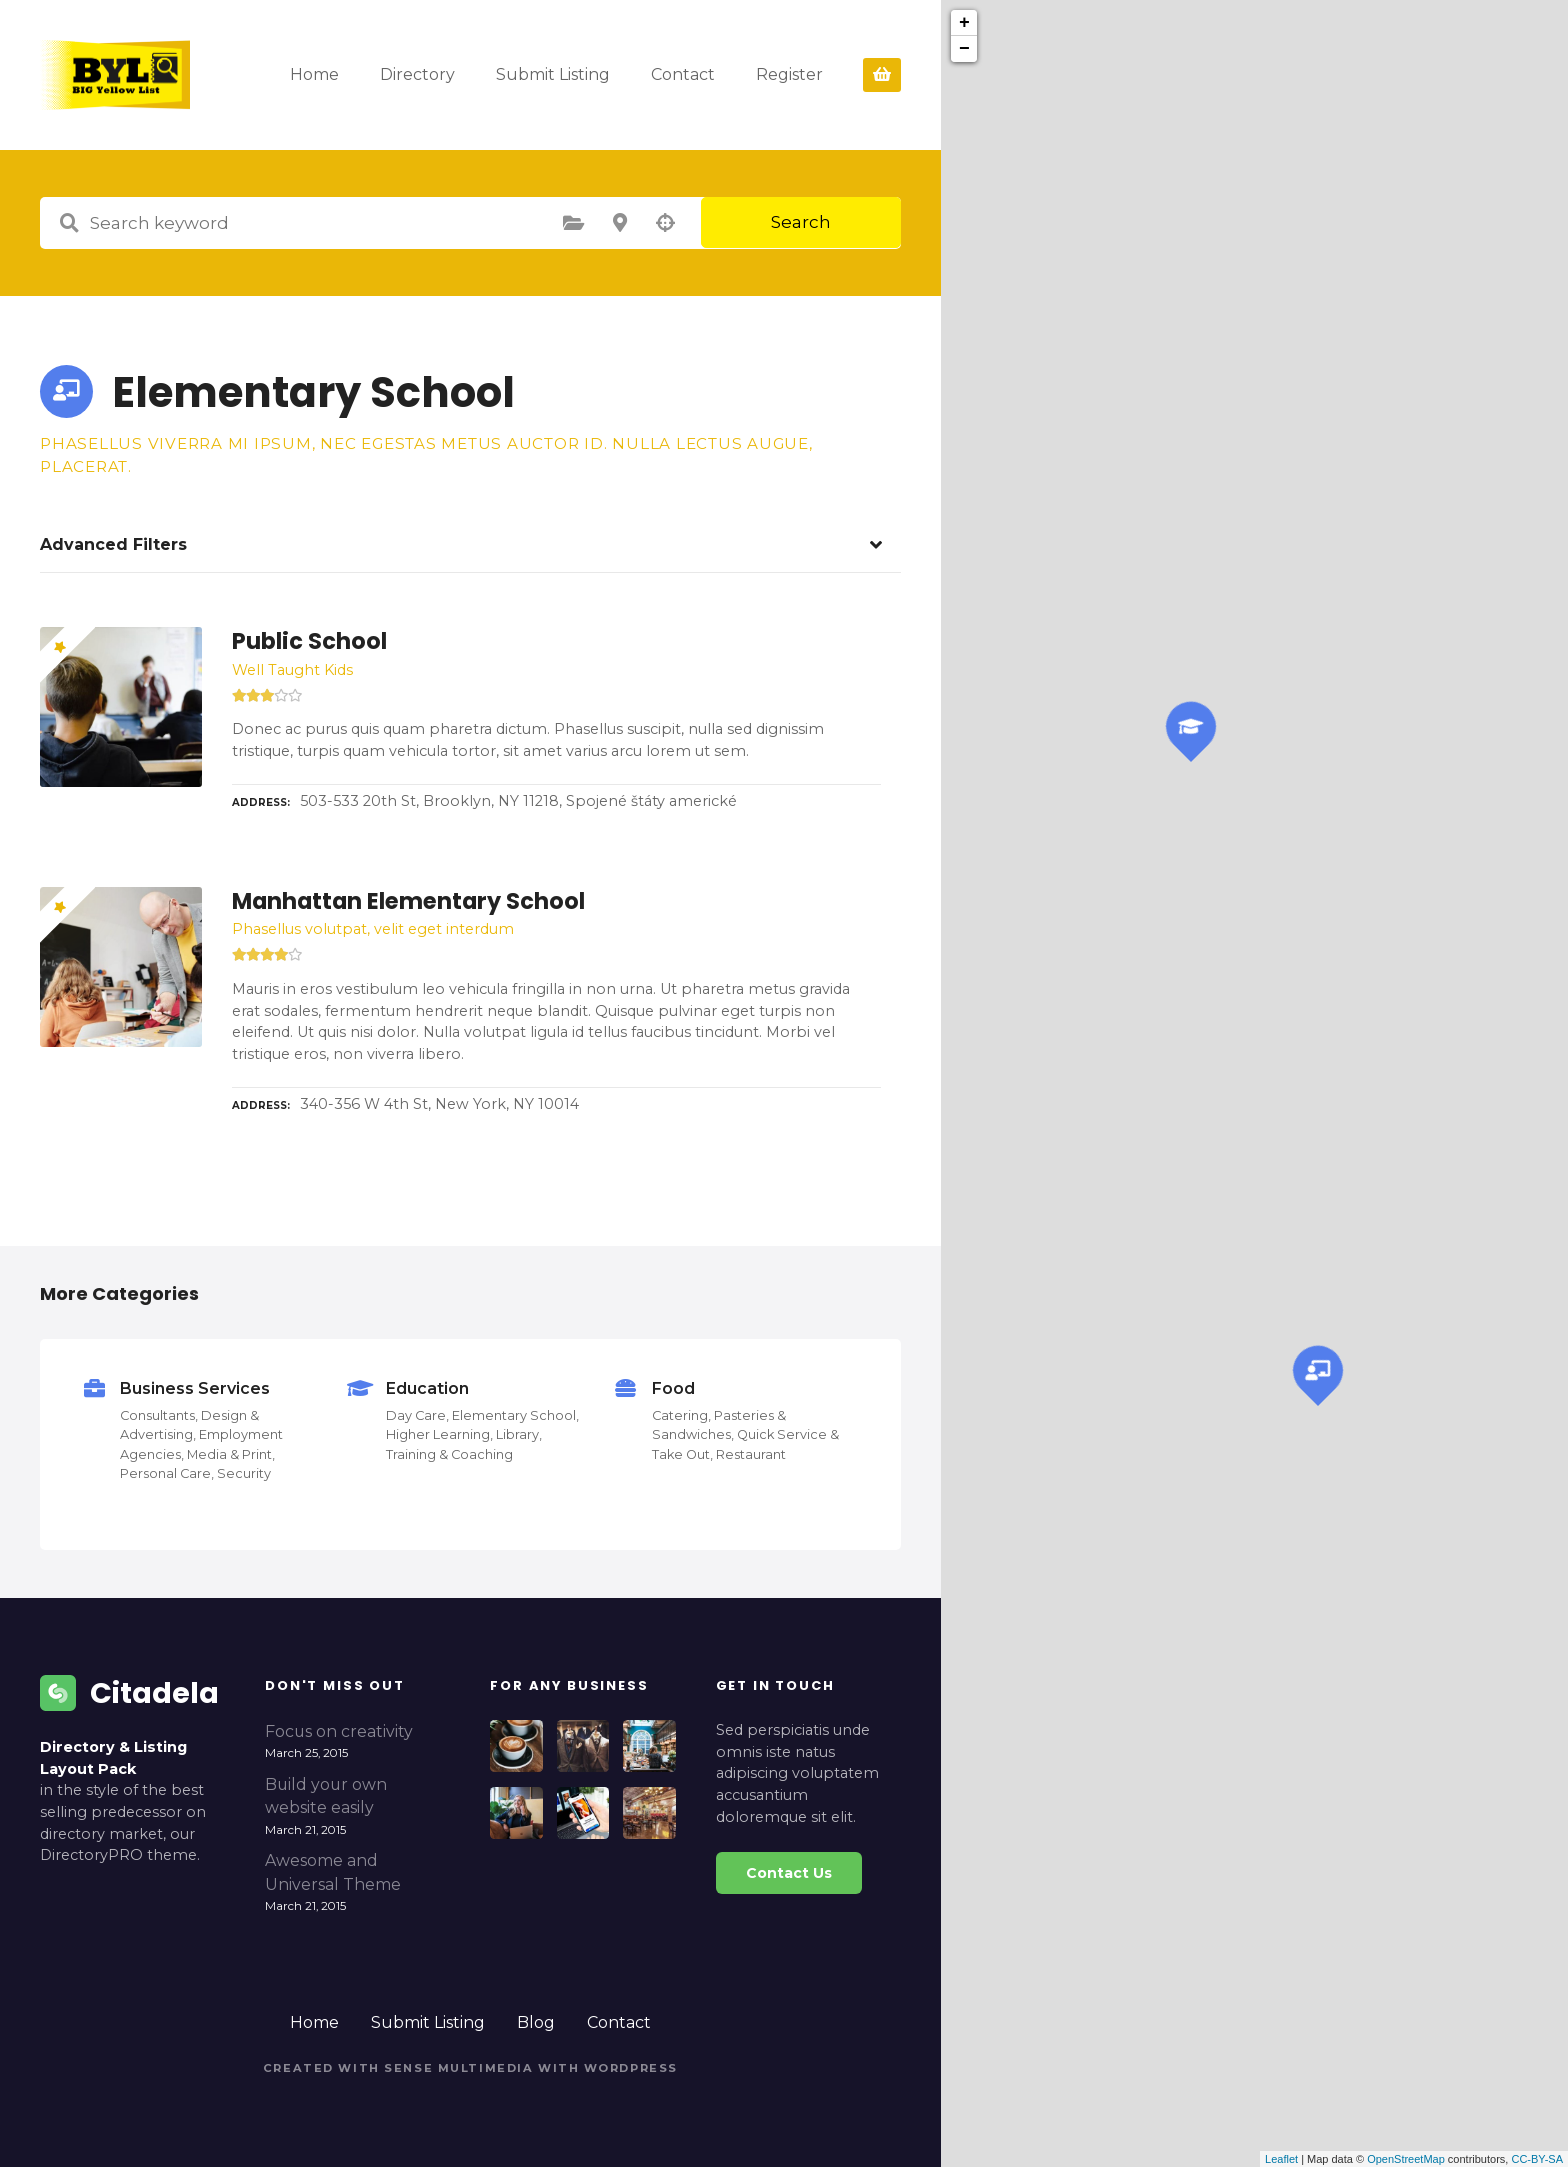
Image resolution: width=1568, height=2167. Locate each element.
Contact (736, 74)
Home (367, 74)
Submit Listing (606, 74)
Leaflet (1281, 2159)
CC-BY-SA (1537, 2159)
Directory (470, 74)
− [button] (964, 49)
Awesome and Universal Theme (333, 1872)
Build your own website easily (326, 1796)
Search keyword (69, 223)
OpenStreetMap (1406, 2159)
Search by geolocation (666, 223)
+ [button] (964, 23)
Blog (536, 2022)
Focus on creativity (339, 1731)
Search (801, 222)
